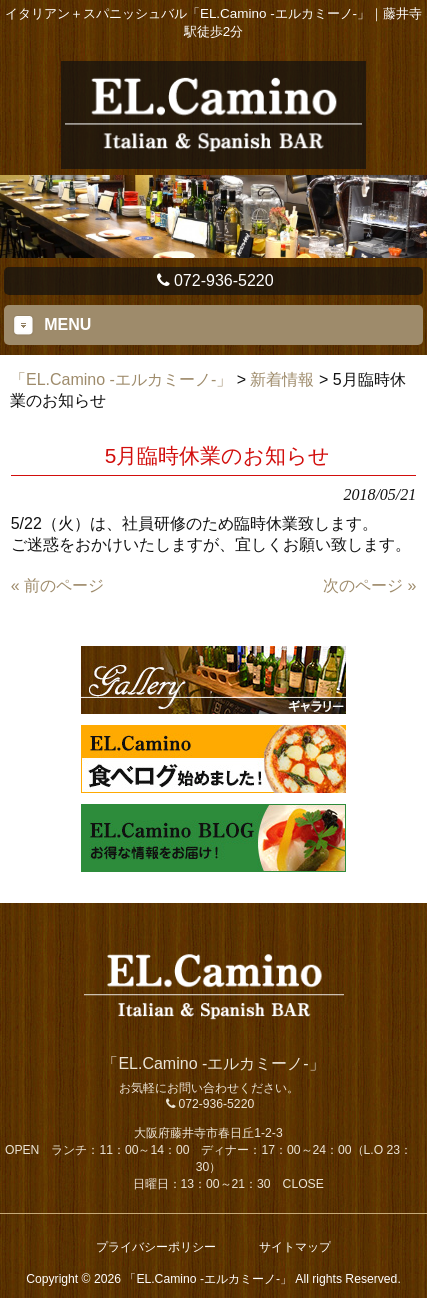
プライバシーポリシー (156, 1247)
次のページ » (369, 585)
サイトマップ (295, 1247)
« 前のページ (57, 585)
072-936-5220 (213, 280)
